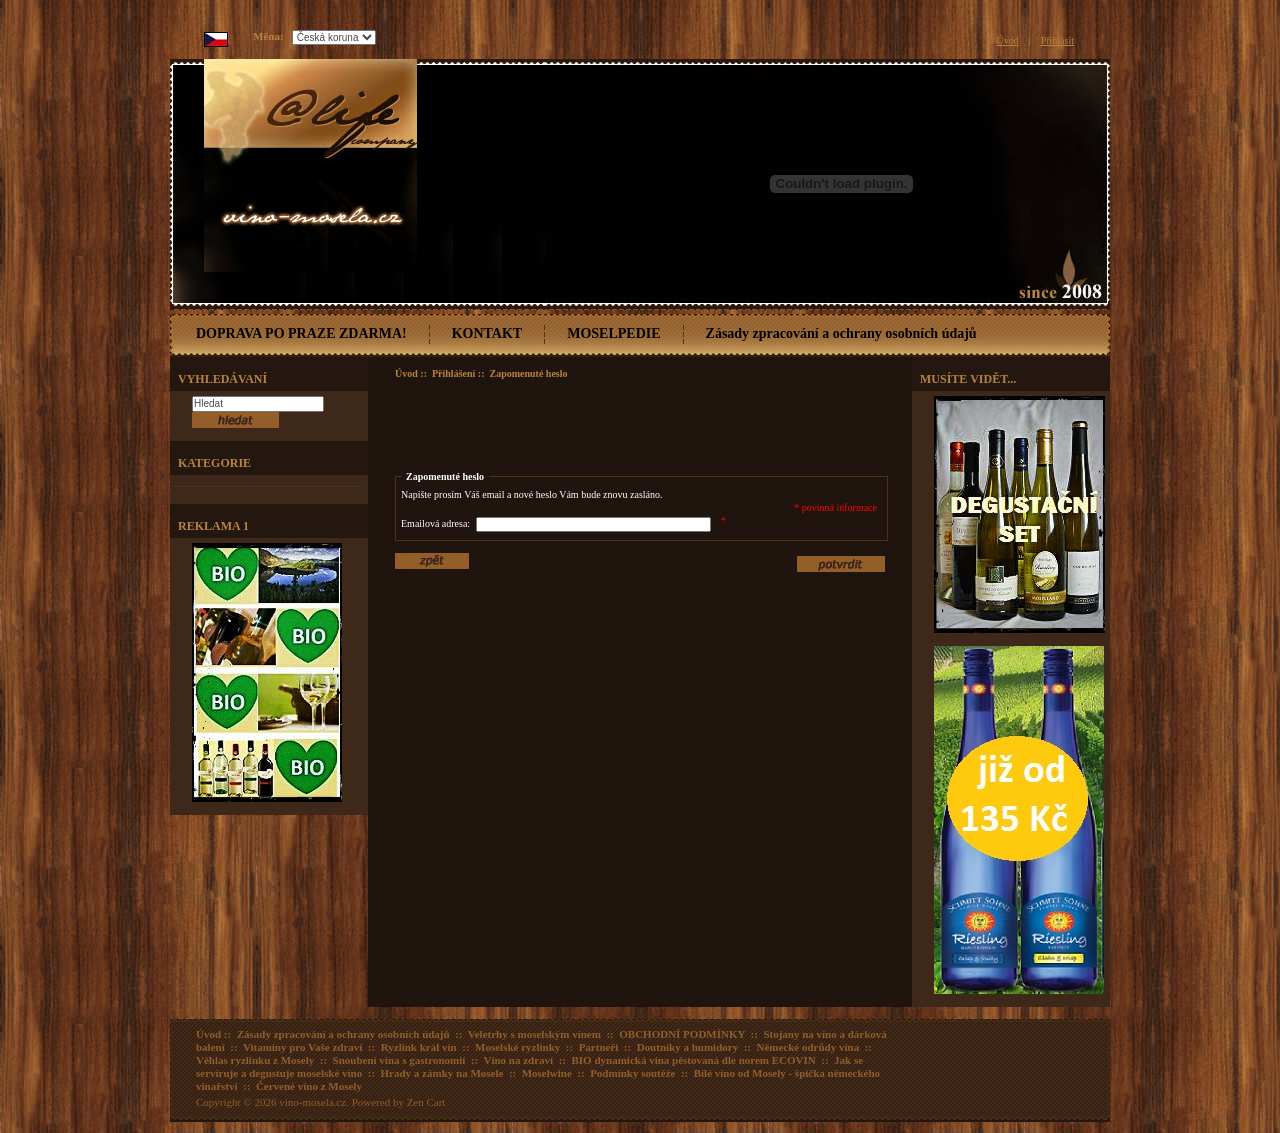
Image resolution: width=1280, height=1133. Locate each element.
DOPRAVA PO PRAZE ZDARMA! (301, 333)
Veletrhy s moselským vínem (534, 1034)
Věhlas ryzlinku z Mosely (255, 1060)
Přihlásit (1057, 40)
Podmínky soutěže (632, 1073)
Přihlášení (453, 373)
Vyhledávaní (222, 379)
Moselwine (547, 1073)
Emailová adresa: (435, 523)
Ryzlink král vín (419, 1047)
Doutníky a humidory (687, 1047)
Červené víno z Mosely (309, 1086)
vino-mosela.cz (312, 1102)
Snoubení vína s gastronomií (399, 1060)
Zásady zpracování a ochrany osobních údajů (841, 333)
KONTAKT (487, 333)
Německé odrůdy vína (807, 1047)
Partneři (599, 1047)
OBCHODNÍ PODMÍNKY (682, 1034)
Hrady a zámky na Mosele (442, 1073)
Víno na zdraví (518, 1060)
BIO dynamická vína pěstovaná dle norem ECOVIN (694, 1060)
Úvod (1007, 40)
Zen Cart (426, 1102)
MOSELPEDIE (613, 333)
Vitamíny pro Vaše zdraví (302, 1047)
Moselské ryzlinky (517, 1047)
